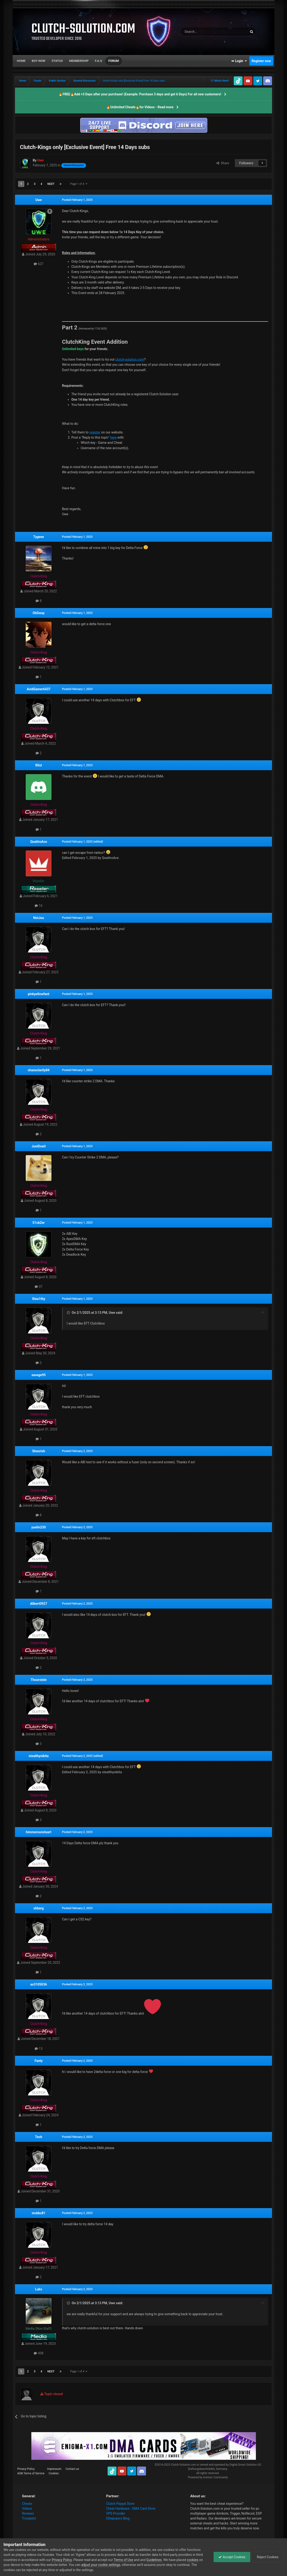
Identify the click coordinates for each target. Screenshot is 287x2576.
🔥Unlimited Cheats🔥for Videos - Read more (139, 107)
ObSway (39, 613)
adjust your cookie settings (100, 2565)
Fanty (39, 2061)
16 (38, 905)
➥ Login (239, 61)
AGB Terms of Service (30, 2473)
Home (21, 61)
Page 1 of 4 (78, 184)
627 (38, 264)
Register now (261, 61)
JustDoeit (39, 1146)
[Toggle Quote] (69, 1312)
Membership (78, 61)
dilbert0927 (38, 1603)
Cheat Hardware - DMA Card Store (131, 2508)
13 (38, 2048)
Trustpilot (29, 2518)
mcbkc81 (38, 2213)
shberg (38, 1908)
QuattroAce (38, 842)
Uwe (38, 200)
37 (38, 1286)
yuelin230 (38, 1527)
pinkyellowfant (38, 994)
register (94, 432)
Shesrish (38, 1451)
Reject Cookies (267, 2557)
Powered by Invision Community (208, 2477)
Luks (38, 2289)
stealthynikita (38, 1756)
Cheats (27, 2503)
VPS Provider (115, 2513)
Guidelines (154, 2560)
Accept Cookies (231, 2557)
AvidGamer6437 (39, 689)
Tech (38, 2137)
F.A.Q (98, 61)
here (113, 437)
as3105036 (38, 1984)
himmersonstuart (38, 1832)
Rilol (38, 765)
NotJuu (38, 918)
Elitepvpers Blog (118, 2518)
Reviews (28, 2513)
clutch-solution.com (129, 359)
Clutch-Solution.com (183, 2464)
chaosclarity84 (39, 1070)
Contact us (72, 2469)
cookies (192, 2560)
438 (38, 2353)
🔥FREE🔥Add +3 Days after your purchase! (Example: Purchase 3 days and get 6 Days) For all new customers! (139, 94)
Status (57, 61)
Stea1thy (38, 1299)
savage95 (39, 1375)
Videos (27, 2508)
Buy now (38, 61)
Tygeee (38, 537)
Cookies (54, 2473)
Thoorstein (39, 1680)
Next (50, 184)
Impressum (54, 2469)
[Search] (203, 31)
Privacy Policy (26, 2469)
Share (222, 163)
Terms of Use (123, 2560)
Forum (114, 61)
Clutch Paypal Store (120, 2503)
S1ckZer (39, 1223)
